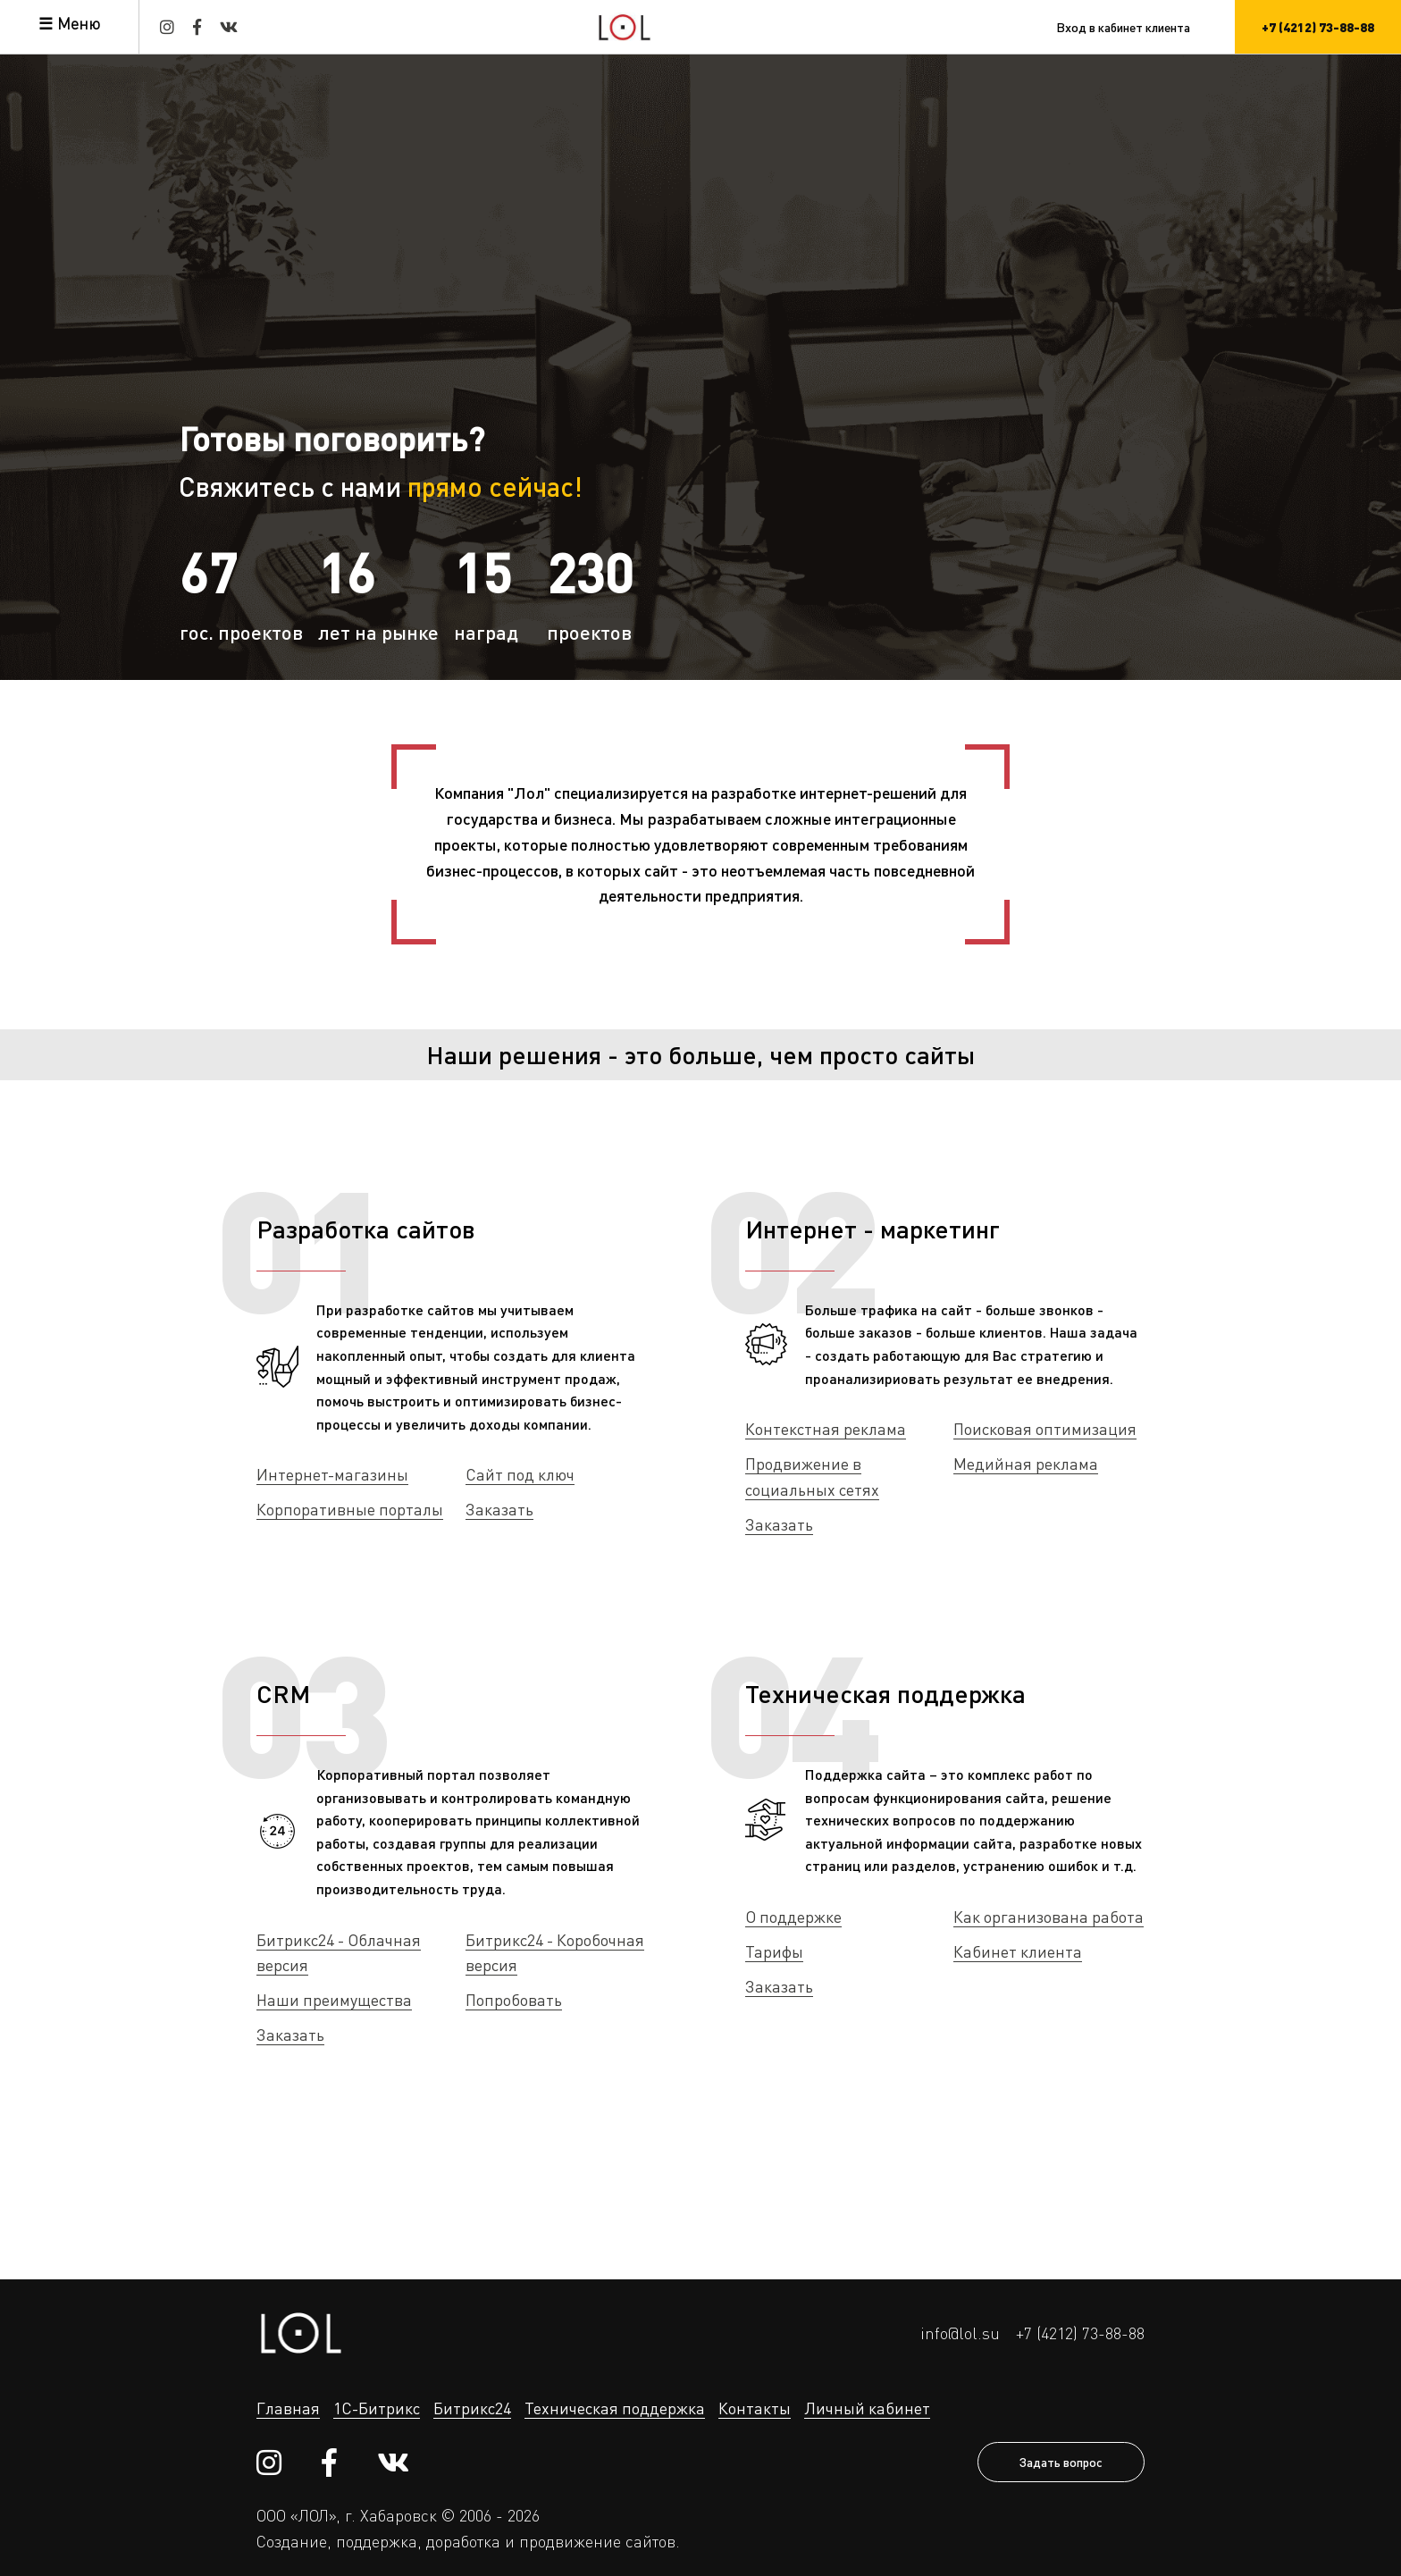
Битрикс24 (472, 2408)
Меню (78, 23)
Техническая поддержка (885, 1693)
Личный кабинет (867, 2408)
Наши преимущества (334, 2000)
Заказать (499, 1509)
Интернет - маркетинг (872, 1228)
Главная (288, 2408)
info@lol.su (960, 2333)
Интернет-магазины (332, 1474)
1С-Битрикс (376, 2408)
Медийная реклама (1025, 1463)
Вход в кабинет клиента (1123, 27)
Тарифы (774, 1951)
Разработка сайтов (365, 1228)
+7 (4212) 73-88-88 (1080, 2333)
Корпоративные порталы (349, 1509)
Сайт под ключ (520, 1474)
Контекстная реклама (825, 1429)
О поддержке (793, 1916)
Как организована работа (1048, 1916)
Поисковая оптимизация (1045, 1429)
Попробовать (514, 2000)
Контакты (754, 2408)
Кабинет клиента (1017, 1951)
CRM (283, 1693)
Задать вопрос (1061, 2462)
